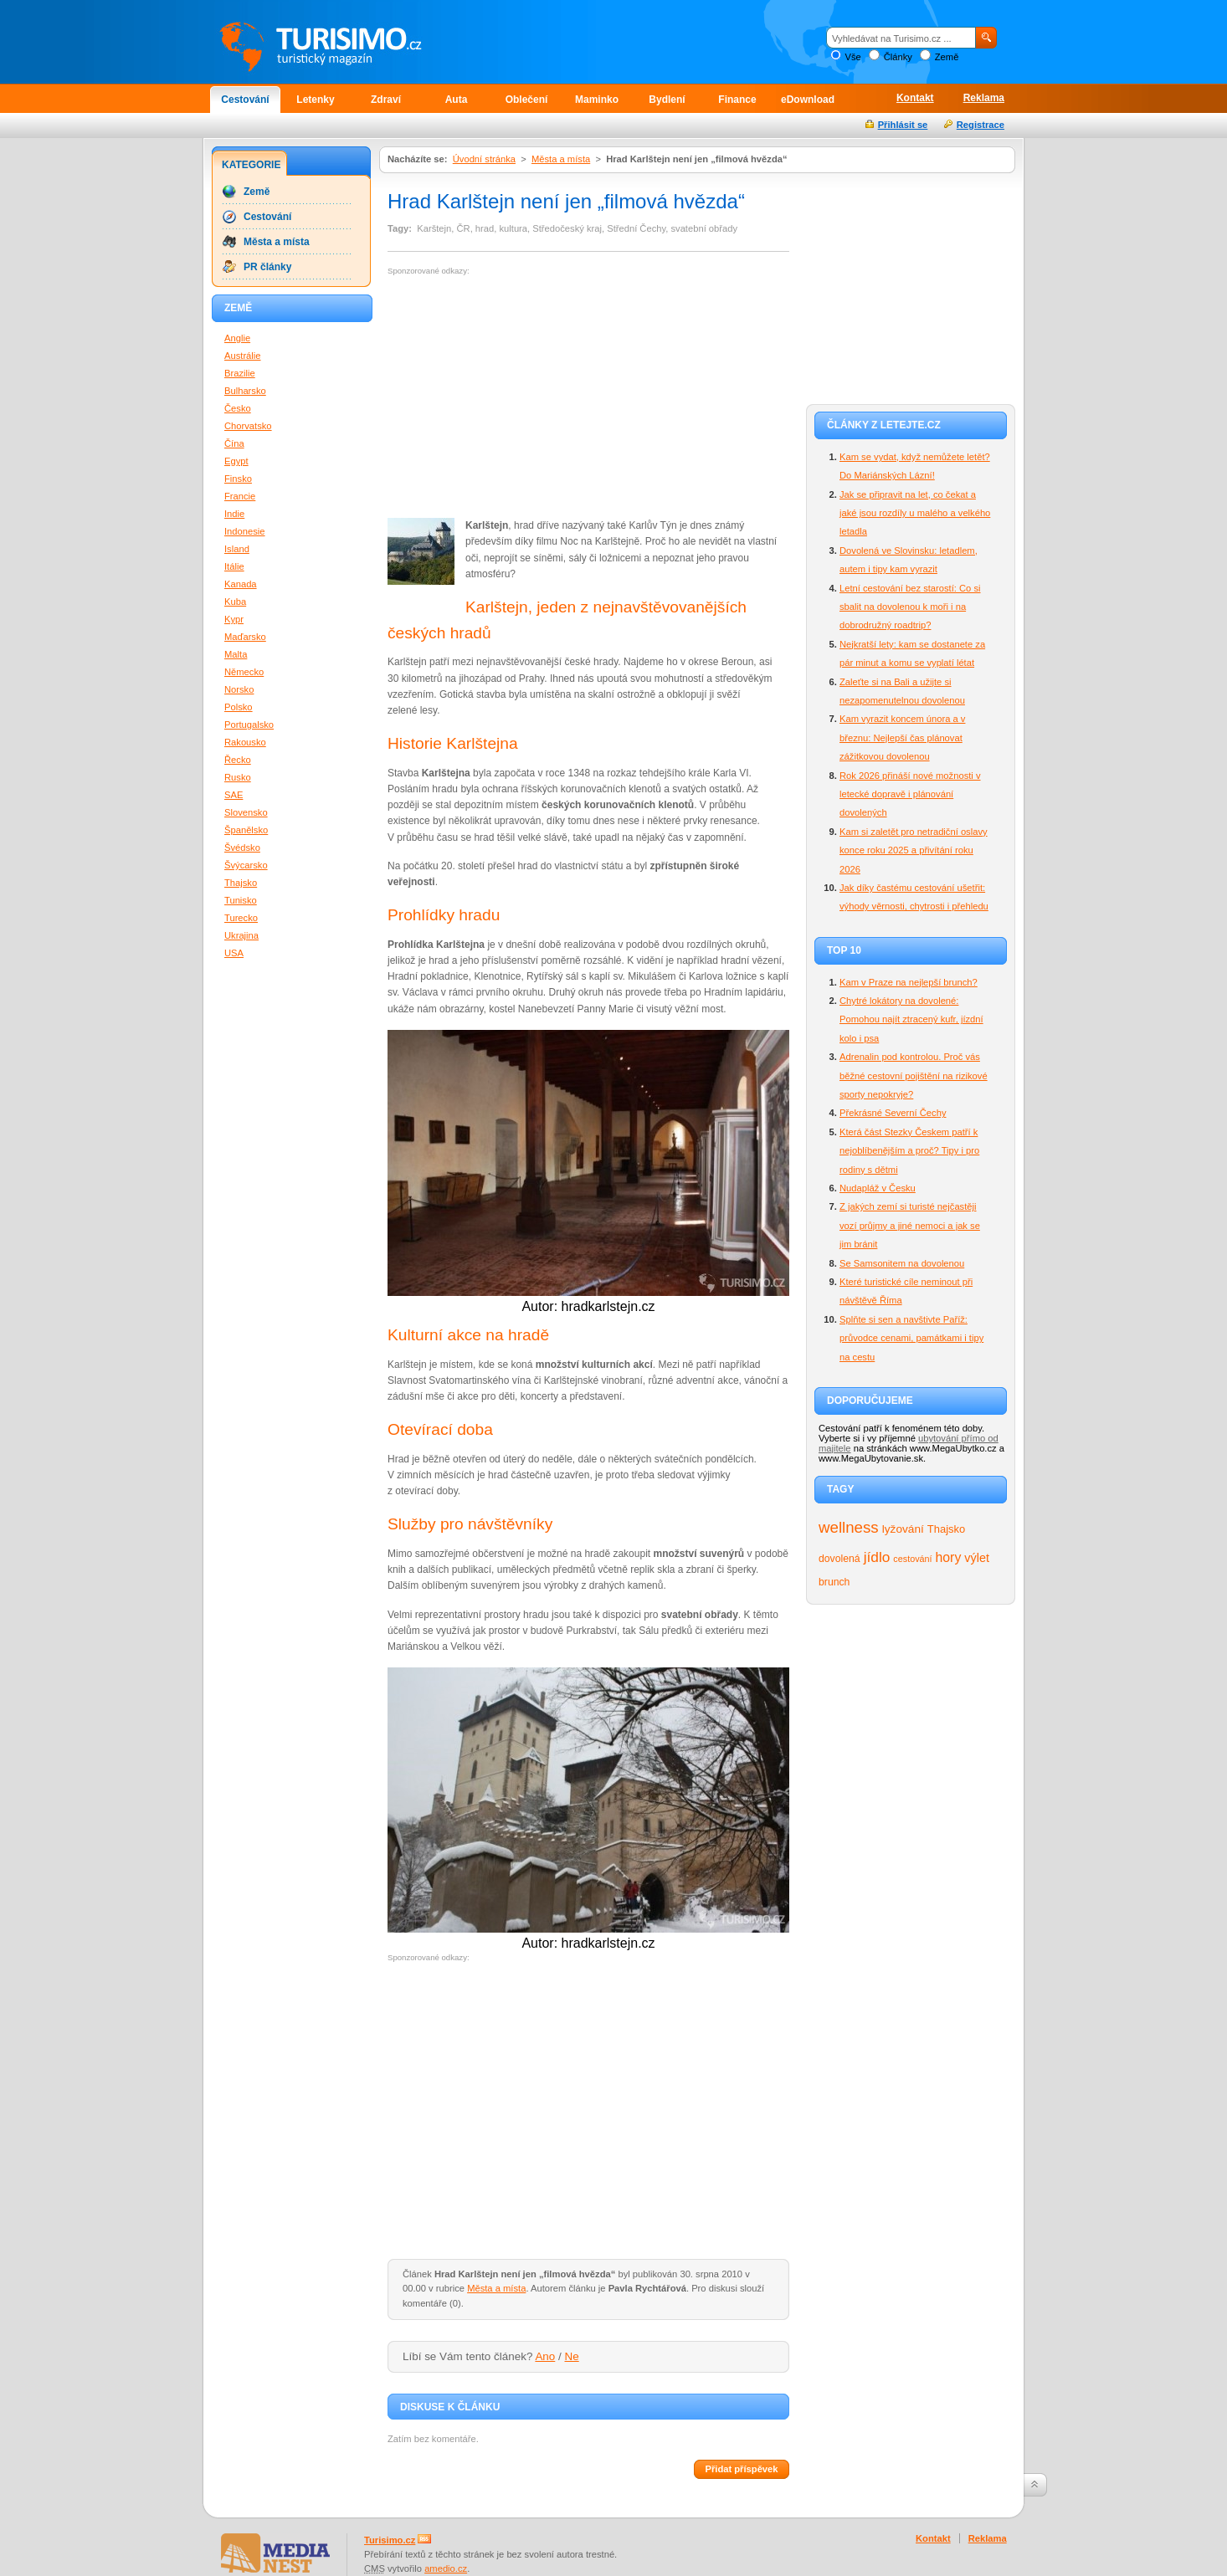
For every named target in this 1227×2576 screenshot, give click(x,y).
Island (236, 549)
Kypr (234, 619)
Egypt (236, 461)
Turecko (241, 918)
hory (949, 1557)
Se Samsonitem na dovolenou (901, 1263)
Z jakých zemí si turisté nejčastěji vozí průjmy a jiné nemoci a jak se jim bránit (909, 1225)
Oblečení (527, 99)
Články (898, 57)
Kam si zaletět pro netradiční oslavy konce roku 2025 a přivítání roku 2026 (913, 850)
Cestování (245, 99)
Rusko (237, 777)
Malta (235, 654)
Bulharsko (245, 391)
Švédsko (242, 847)
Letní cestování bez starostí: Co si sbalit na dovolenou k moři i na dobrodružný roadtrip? (910, 607)
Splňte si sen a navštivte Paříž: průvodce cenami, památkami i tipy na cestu (911, 1338)
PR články (267, 267)
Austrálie (242, 356)
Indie (234, 514)
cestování (912, 1559)
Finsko (238, 479)
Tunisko (240, 900)
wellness (849, 1527)
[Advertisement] (528, 397)
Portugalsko (249, 725)
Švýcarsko (246, 865)
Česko (237, 408)
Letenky (315, 99)
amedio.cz (445, 2568)
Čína (234, 443)
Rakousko (245, 742)
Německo (244, 672)
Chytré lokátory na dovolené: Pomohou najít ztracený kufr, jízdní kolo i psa (911, 1019)
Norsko (239, 689)
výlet (976, 1558)
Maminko (597, 99)
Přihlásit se (903, 125)
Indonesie (244, 531)
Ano (545, 2356)
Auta (456, 99)
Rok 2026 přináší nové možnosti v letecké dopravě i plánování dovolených (910, 794)
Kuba (235, 602)
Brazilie (239, 373)
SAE (233, 795)
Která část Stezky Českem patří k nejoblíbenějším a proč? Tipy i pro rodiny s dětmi (909, 1151)
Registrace (980, 125)
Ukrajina (241, 935)
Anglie (237, 338)
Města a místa (560, 159)
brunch (834, 1582)
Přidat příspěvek (741, 2469)
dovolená (839, 1559)
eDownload (807, 99)
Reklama (983, 98)
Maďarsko (245, 637)
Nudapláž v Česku (877, 1188)
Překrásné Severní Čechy (892, 1113)
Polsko (238, 707)
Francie (239, 496)
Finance (737, 99)
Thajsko (946, 1529)
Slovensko (246, 812)
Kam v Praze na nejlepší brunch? (908, 982)
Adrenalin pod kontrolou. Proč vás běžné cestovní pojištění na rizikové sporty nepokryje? (913, 1075)
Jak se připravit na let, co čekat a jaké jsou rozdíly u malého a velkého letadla (914, 513)
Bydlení (667, 99)
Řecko (237, 760)
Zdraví (386, 99)
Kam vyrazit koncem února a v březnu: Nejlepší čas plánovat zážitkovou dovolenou (902, 737)
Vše (852, 57)
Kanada (240, 584)
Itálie (234, 566)
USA (234, 953)
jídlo (877, 1557)
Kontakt (915, 98)
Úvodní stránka (484, 159)
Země (947, 57)
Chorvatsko (248, 426)
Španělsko (246, 830)
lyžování (903, 1529)
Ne (572, 2356)
